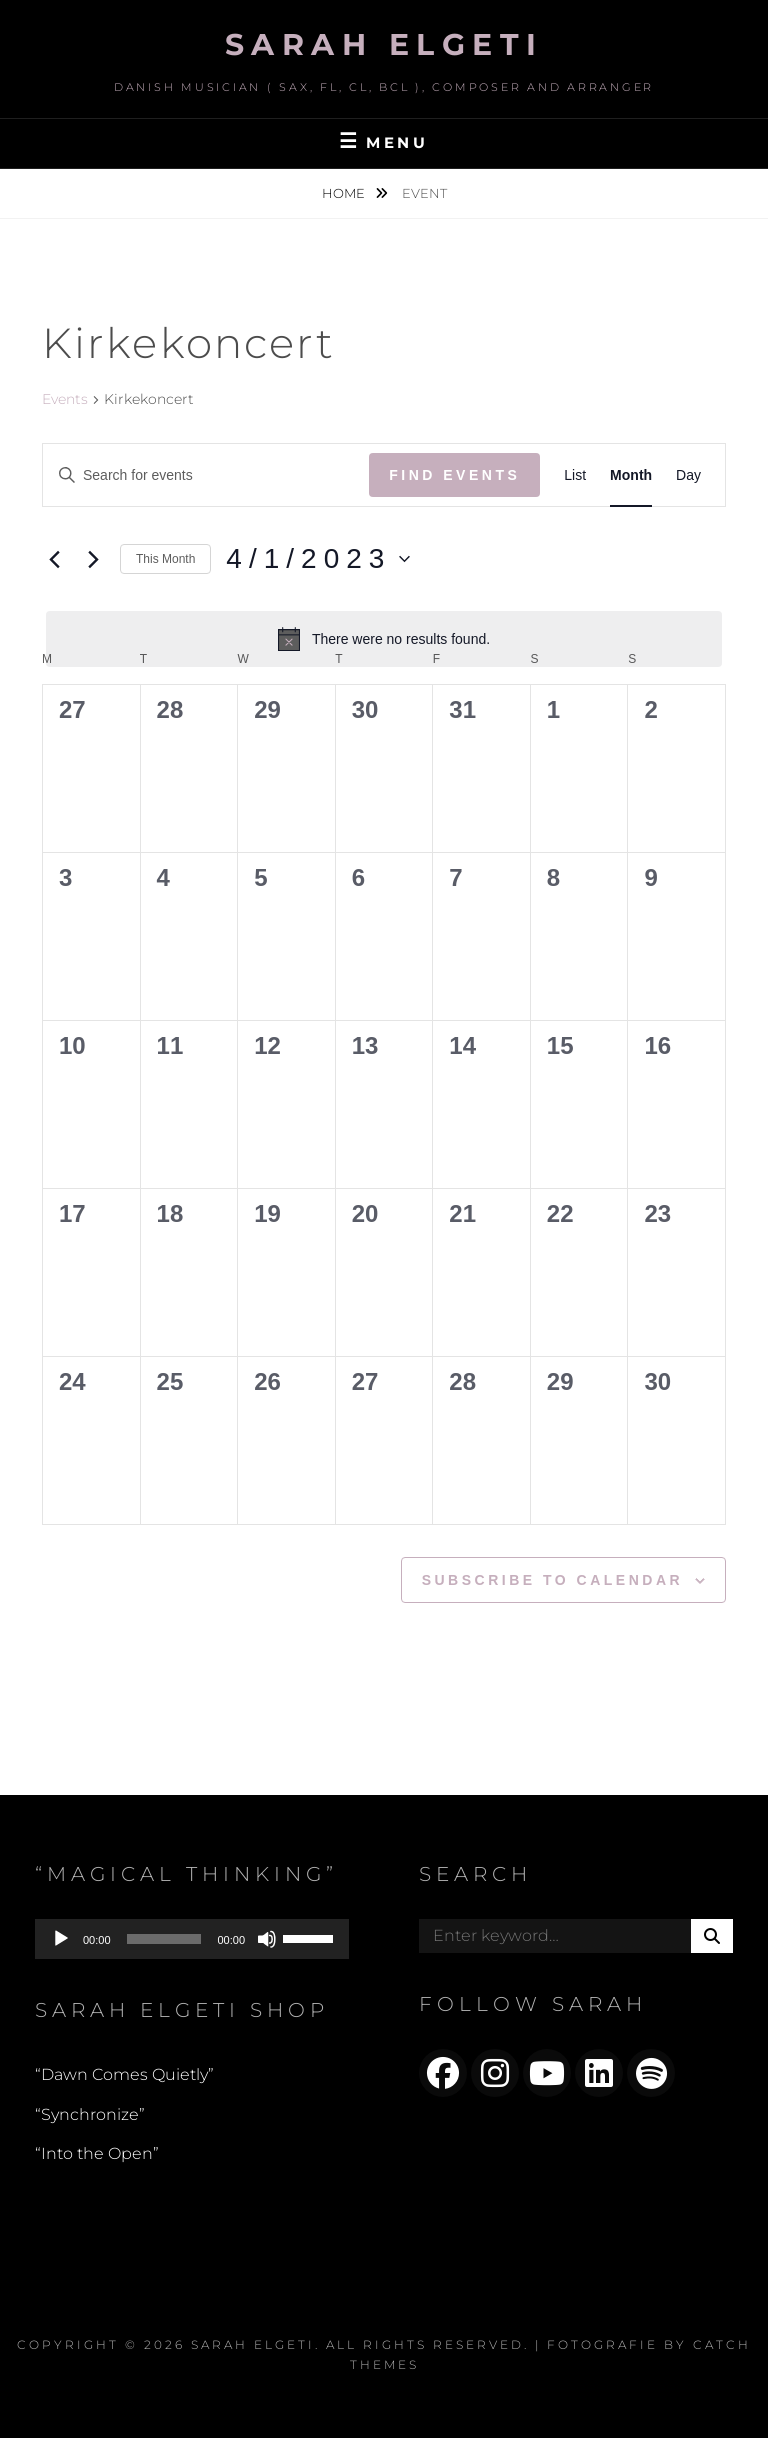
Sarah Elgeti (384, 44)
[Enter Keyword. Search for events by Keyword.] (206, 475)
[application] (192, 1939)
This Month (165, 559)
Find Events (454, 475)
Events (65, 399)
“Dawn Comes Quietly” (124, 2074)
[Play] (61, 1939)
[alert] (384, 639)
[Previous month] (54, 559)
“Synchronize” (90, 2114)
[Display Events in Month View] (631, 475)
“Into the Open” (97, 2153)
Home (345, 193)
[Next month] (93, 559)
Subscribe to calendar (552, 1580)
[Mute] (267, 1939)
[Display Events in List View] (575, 475)
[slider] (164, 1939)
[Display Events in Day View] (688, 475)
